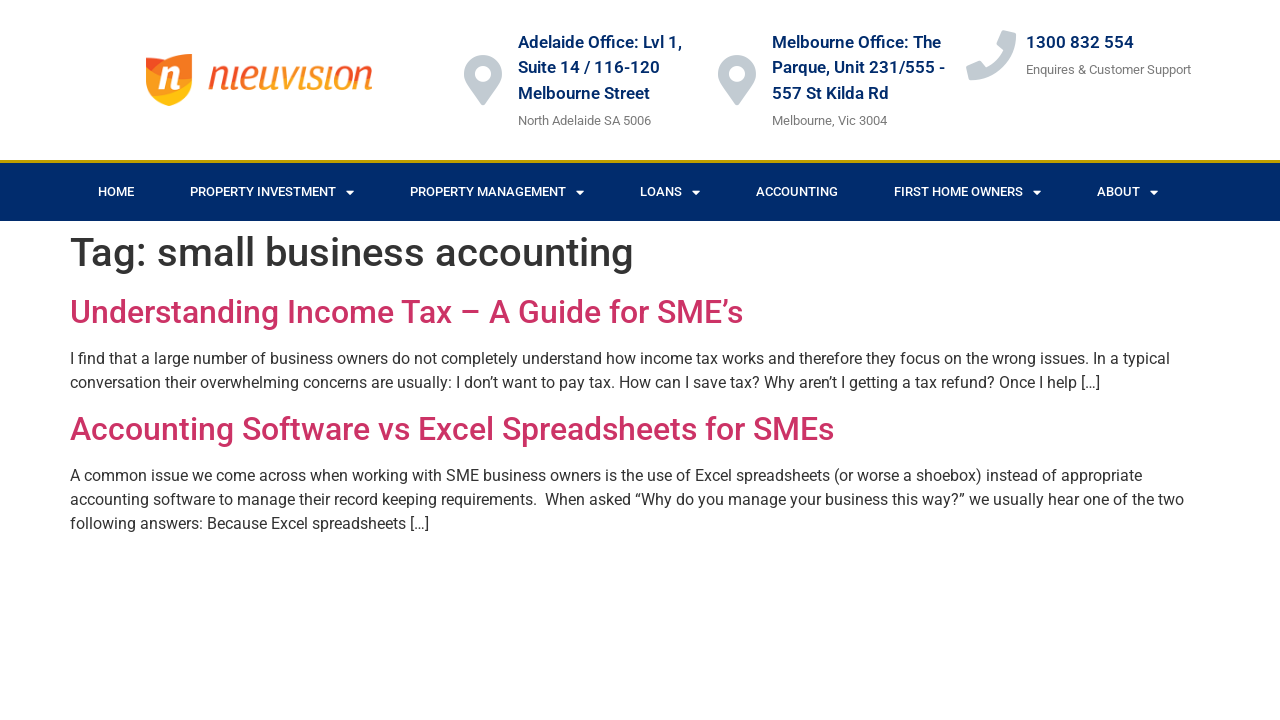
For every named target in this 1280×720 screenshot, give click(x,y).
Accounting (797, 191)
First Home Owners (967, 192)
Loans (670, 192)
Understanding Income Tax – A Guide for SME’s (406, 312)
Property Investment (272, 192)
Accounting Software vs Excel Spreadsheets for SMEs (452, 429)
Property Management (497, 192)
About (1127, 192)
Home (116, 191)
